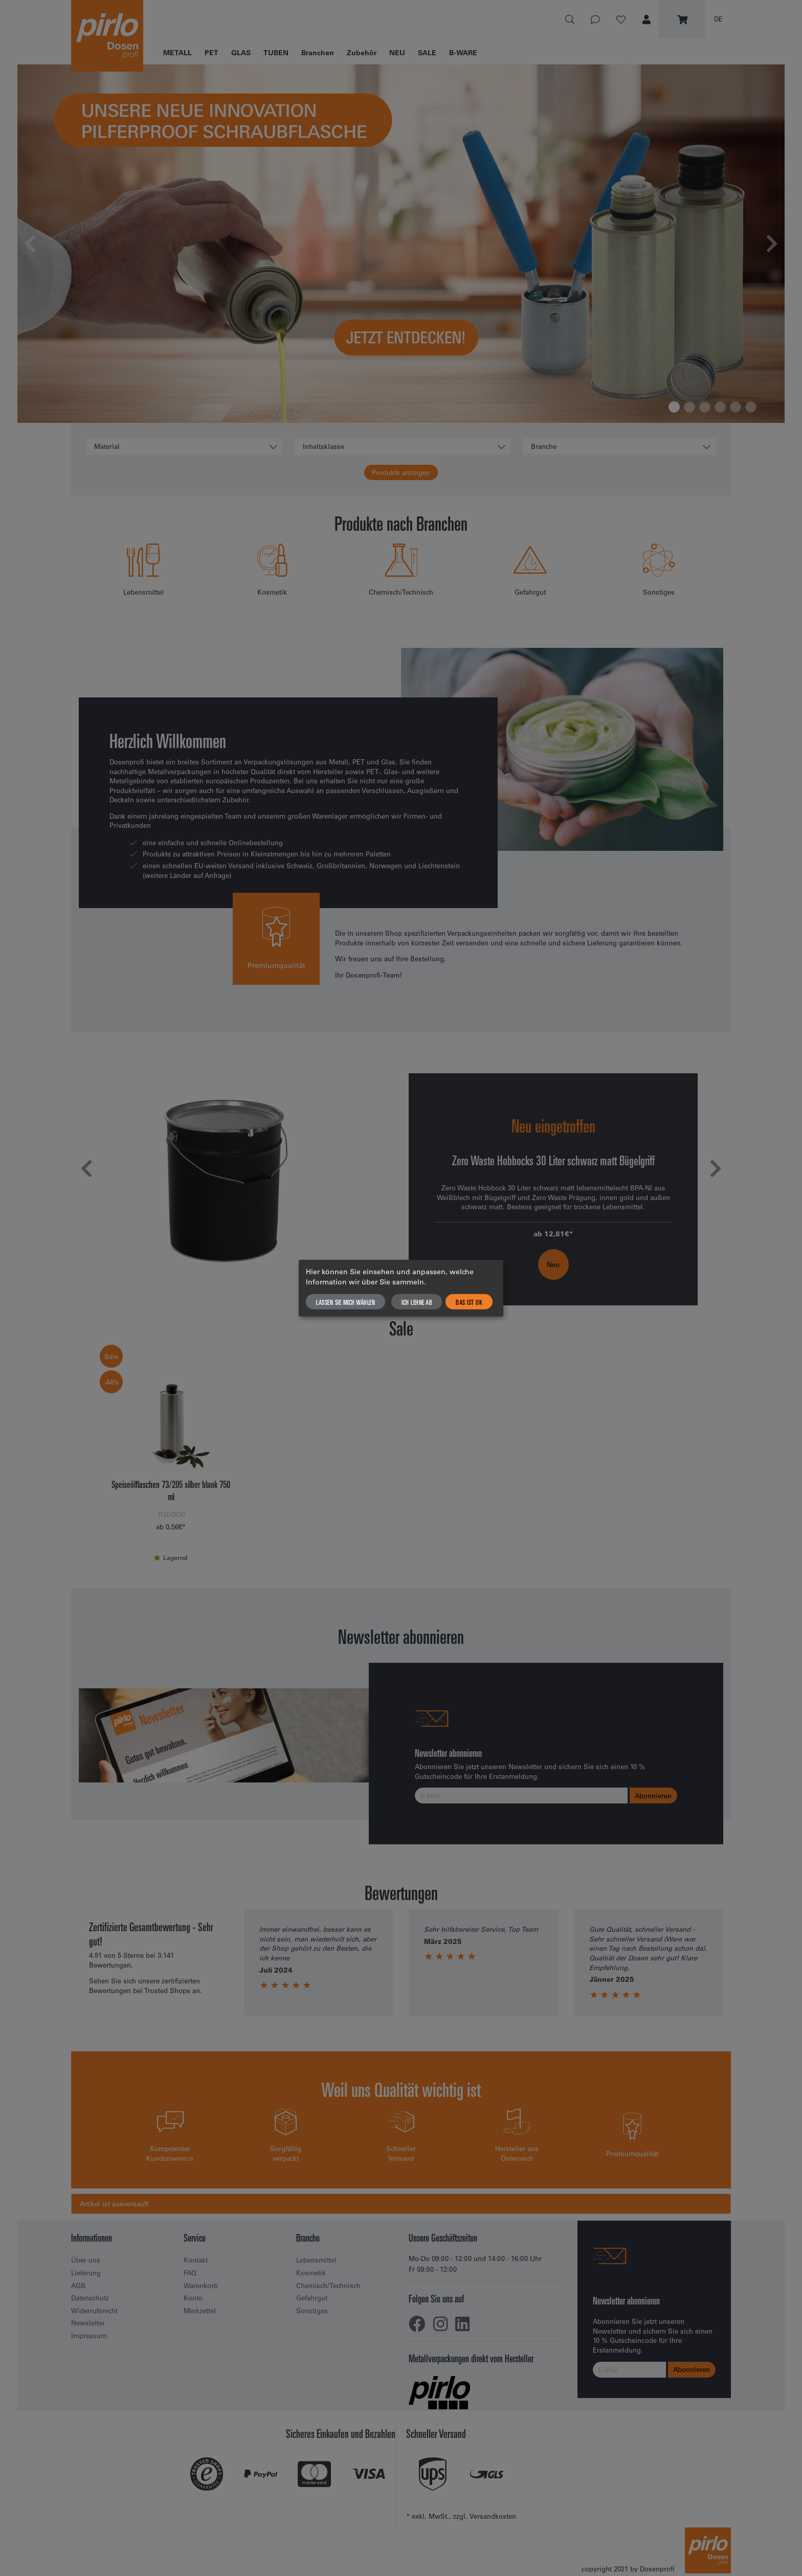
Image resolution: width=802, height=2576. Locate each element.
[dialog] (401, 1288)
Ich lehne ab (417, 1301)
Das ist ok (469, 1301)
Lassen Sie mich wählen (345, 1301)
